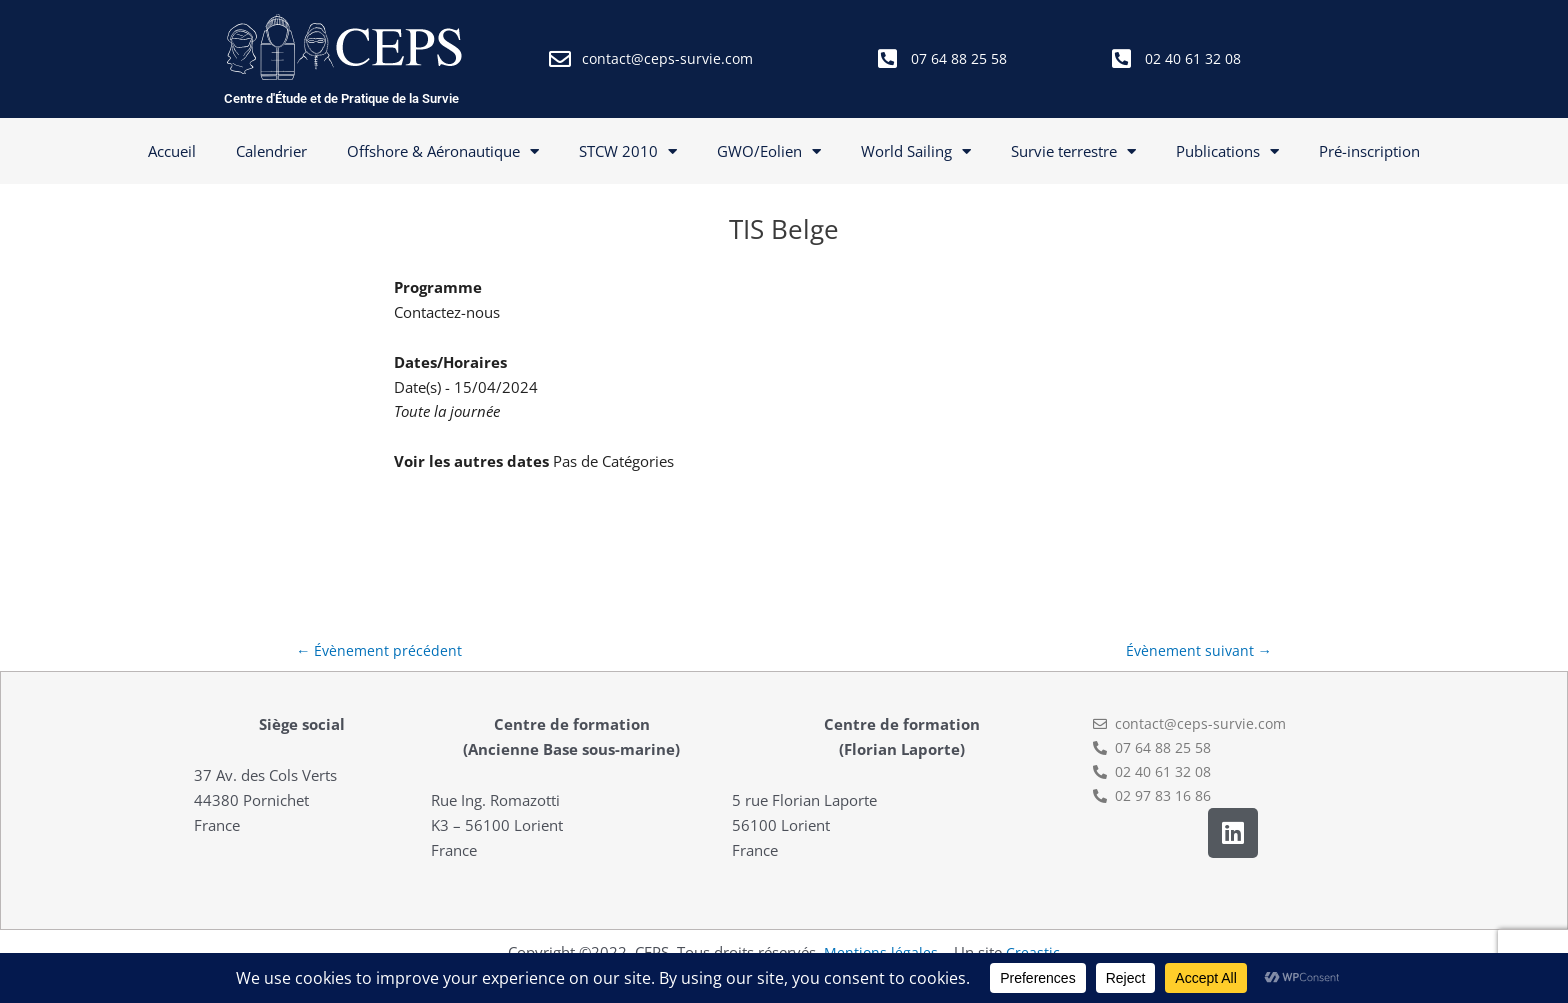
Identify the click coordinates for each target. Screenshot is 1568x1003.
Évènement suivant (1197, 651)
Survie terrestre (1073, 151)
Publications (1227, 151)
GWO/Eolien (769, 151)
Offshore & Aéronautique (443, 151)
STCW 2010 (628, 151)
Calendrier (271, 151)
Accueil (172, 151)
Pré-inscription (1369, 151)
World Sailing (916, 151)
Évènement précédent (380, 651)
